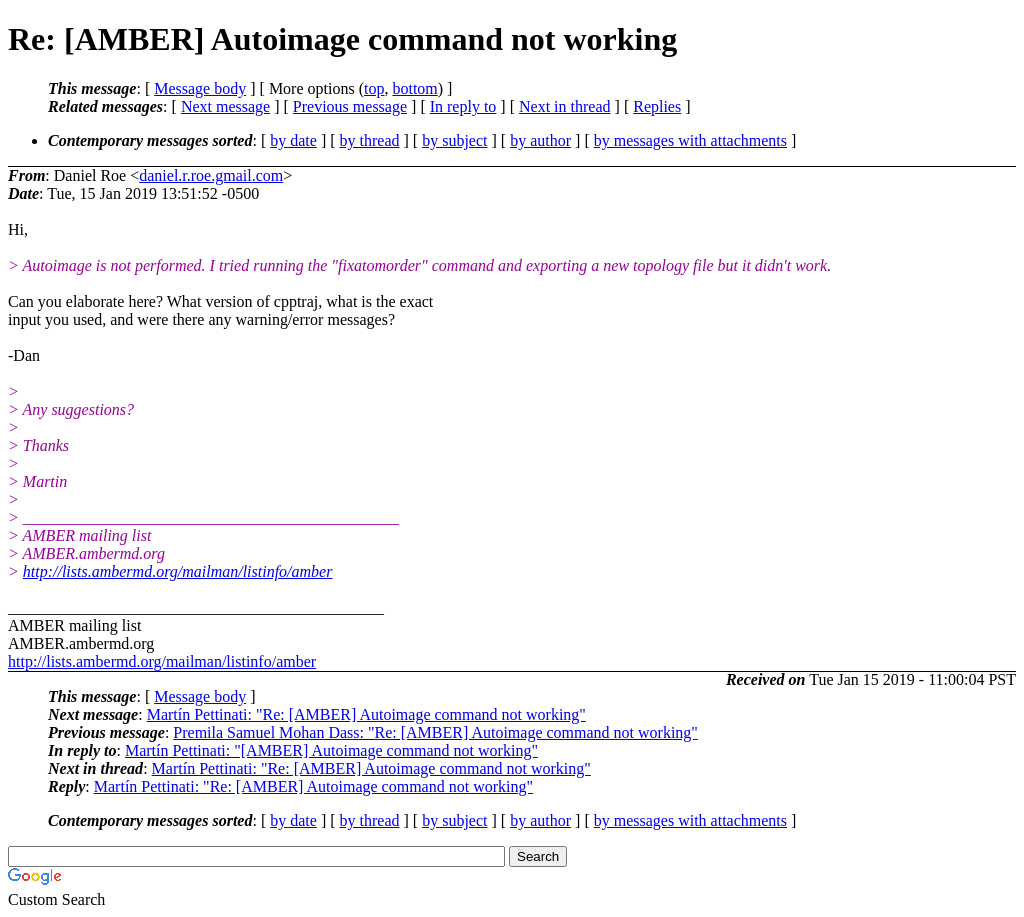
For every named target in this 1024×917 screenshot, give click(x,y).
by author (540, 140)
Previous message (350, 106)
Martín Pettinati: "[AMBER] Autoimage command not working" (331, 750)
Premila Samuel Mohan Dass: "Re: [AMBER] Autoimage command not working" (435, 732)
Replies (657, 106)
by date (293, 140)
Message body (200, 88)
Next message (225, 106)
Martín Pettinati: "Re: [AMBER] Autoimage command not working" (366, 714)
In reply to (463, 106)
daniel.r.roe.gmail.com (211, 175)
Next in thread (565, 106)
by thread (370, 140)
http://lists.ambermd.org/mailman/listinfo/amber (178, 571)
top (374, 88)
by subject (454, 140)
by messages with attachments (690, 140)
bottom (414, 88)
